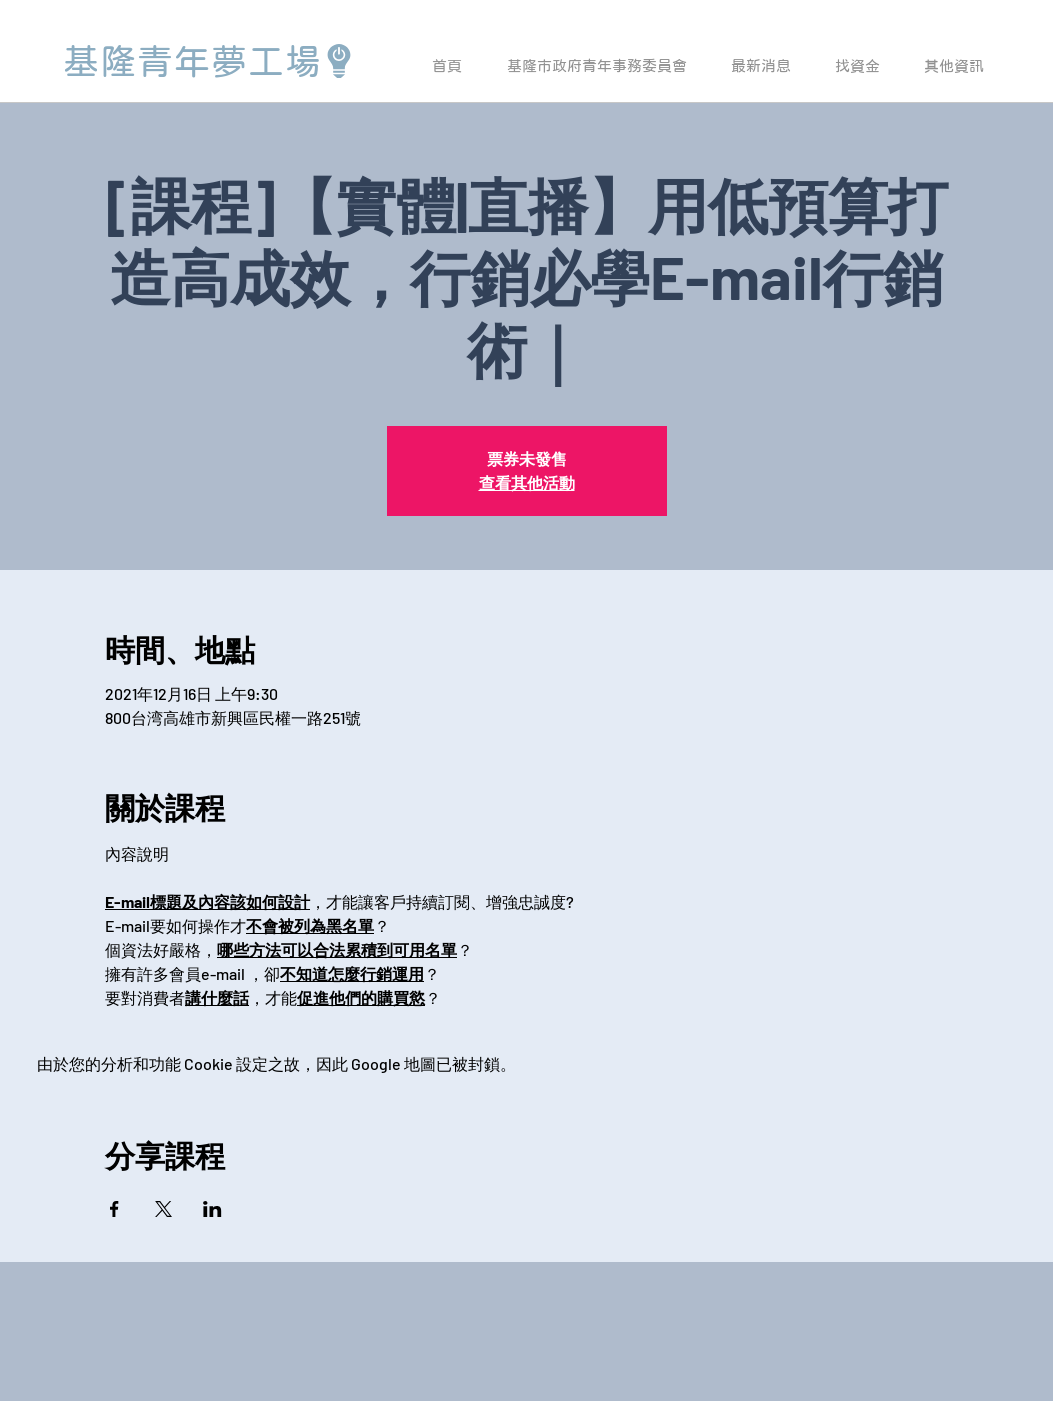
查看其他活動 (527, 482)
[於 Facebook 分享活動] (114, 1209)
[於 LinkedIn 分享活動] (212, 1209)
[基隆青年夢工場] (210, 61)
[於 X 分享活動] (163, 1209)
